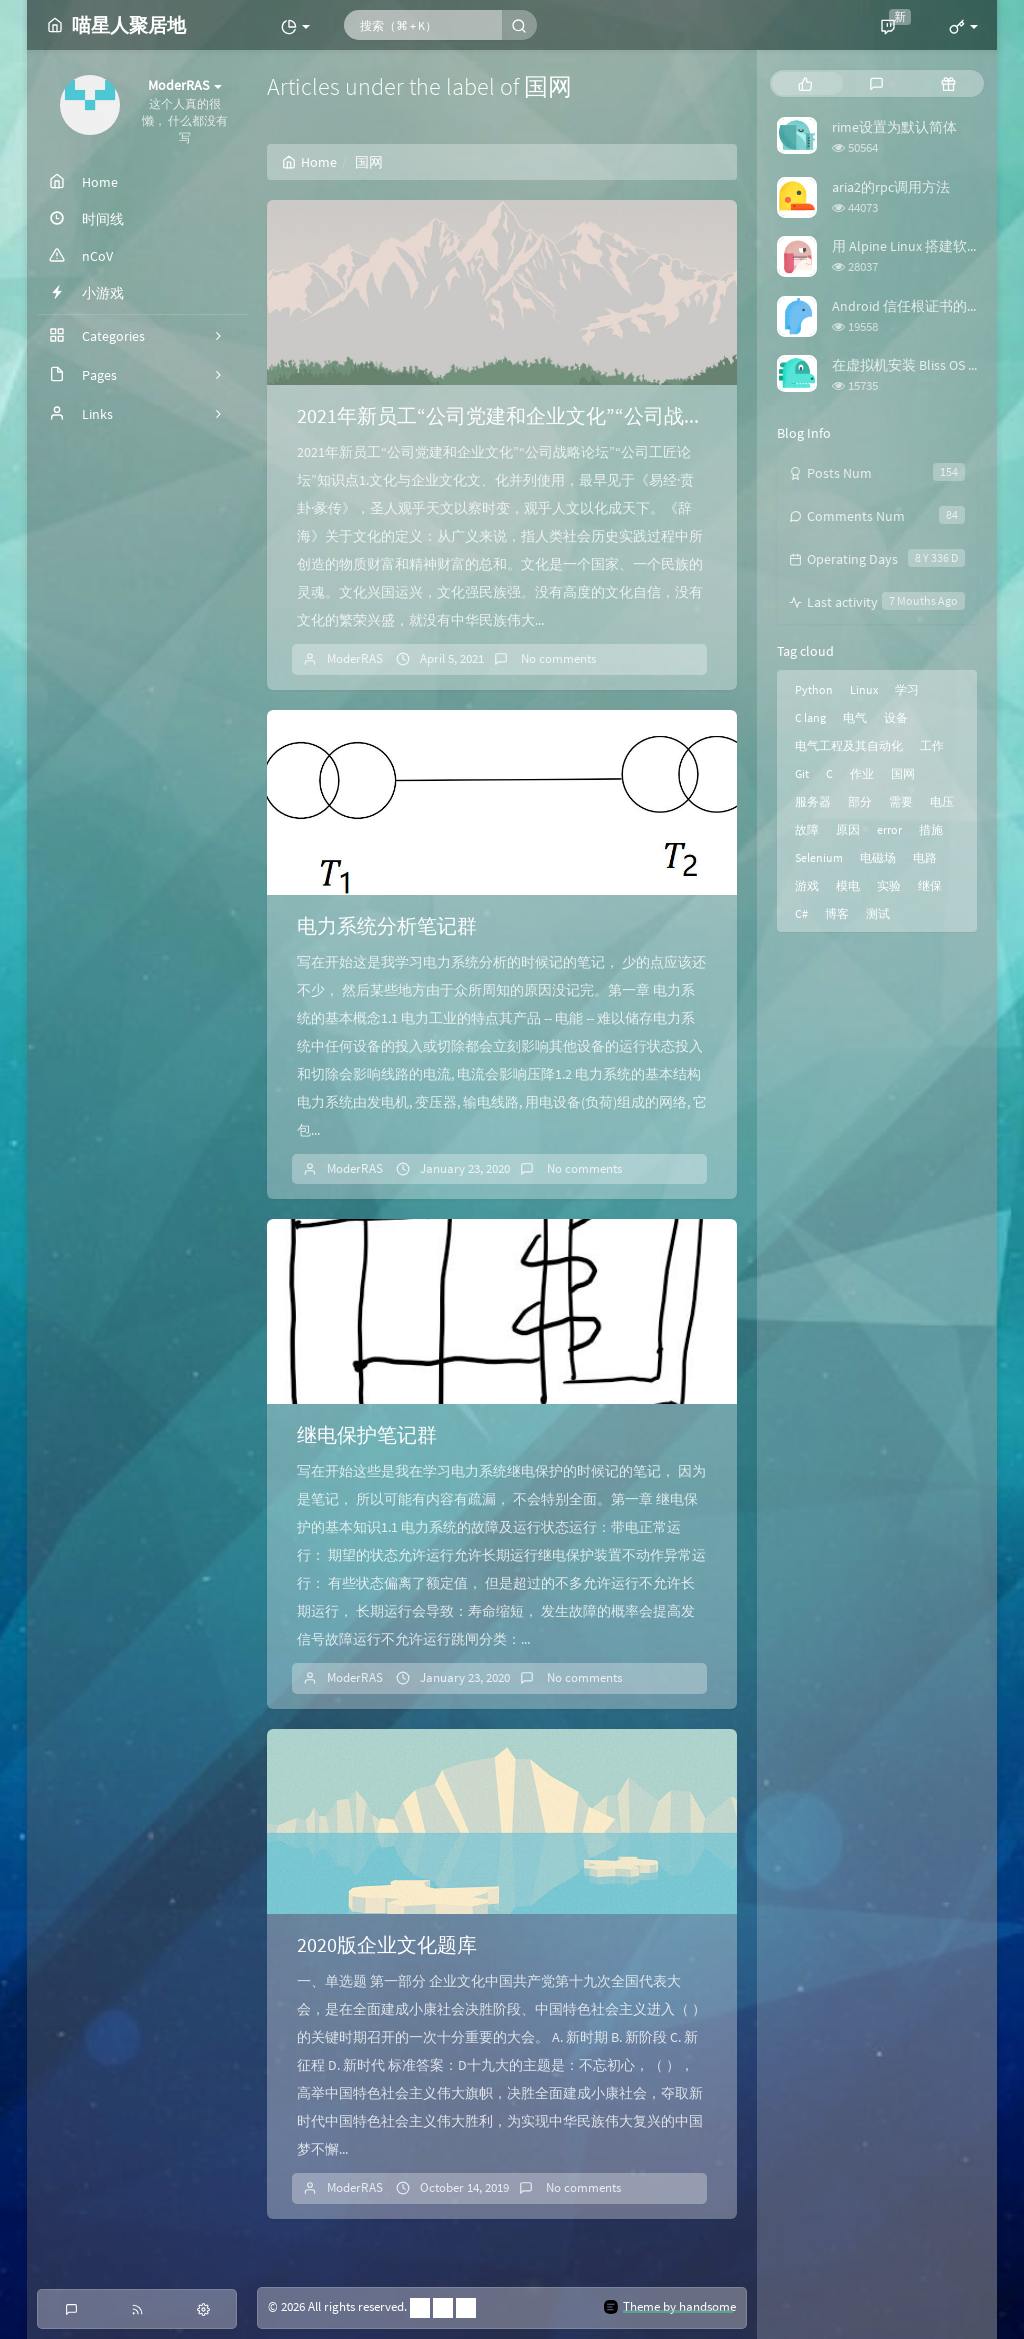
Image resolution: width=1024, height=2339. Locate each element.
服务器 (813, 801)
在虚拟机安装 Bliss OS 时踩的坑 (928, 365)
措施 (931, 829)
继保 (930, 885)
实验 (889, 885)
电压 (942, 801)
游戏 (807, 885)
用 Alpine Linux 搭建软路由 (913, 246)
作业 (862, 773)
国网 (903, 773)
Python (814, 689)
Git (802, 773)
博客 (837, 913)
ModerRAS (355, 658)
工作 (932, 745)
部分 (860, 801)
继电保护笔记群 (367, 1434)
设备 (896, 717)
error (889, 829)
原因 (848, 829)
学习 (907, 689)
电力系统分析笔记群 (387, 925)
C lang (810, 717)
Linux (864, 689)
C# (801, 913)
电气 (855, 717)
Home (309, 162)
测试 (878, 913)
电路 (925, 857)
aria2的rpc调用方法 (891, 187)
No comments (557, 658)
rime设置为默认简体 (894, 127)
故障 (807, 829)
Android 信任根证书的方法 (913, 306)
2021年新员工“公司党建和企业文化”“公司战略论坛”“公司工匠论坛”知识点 (624, 415)
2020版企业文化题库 (387, 1944)
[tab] (805, 83)
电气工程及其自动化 (849, 745)
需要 (901, 801)
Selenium (819, 857)
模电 (848, 885)
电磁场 (878, 857)
